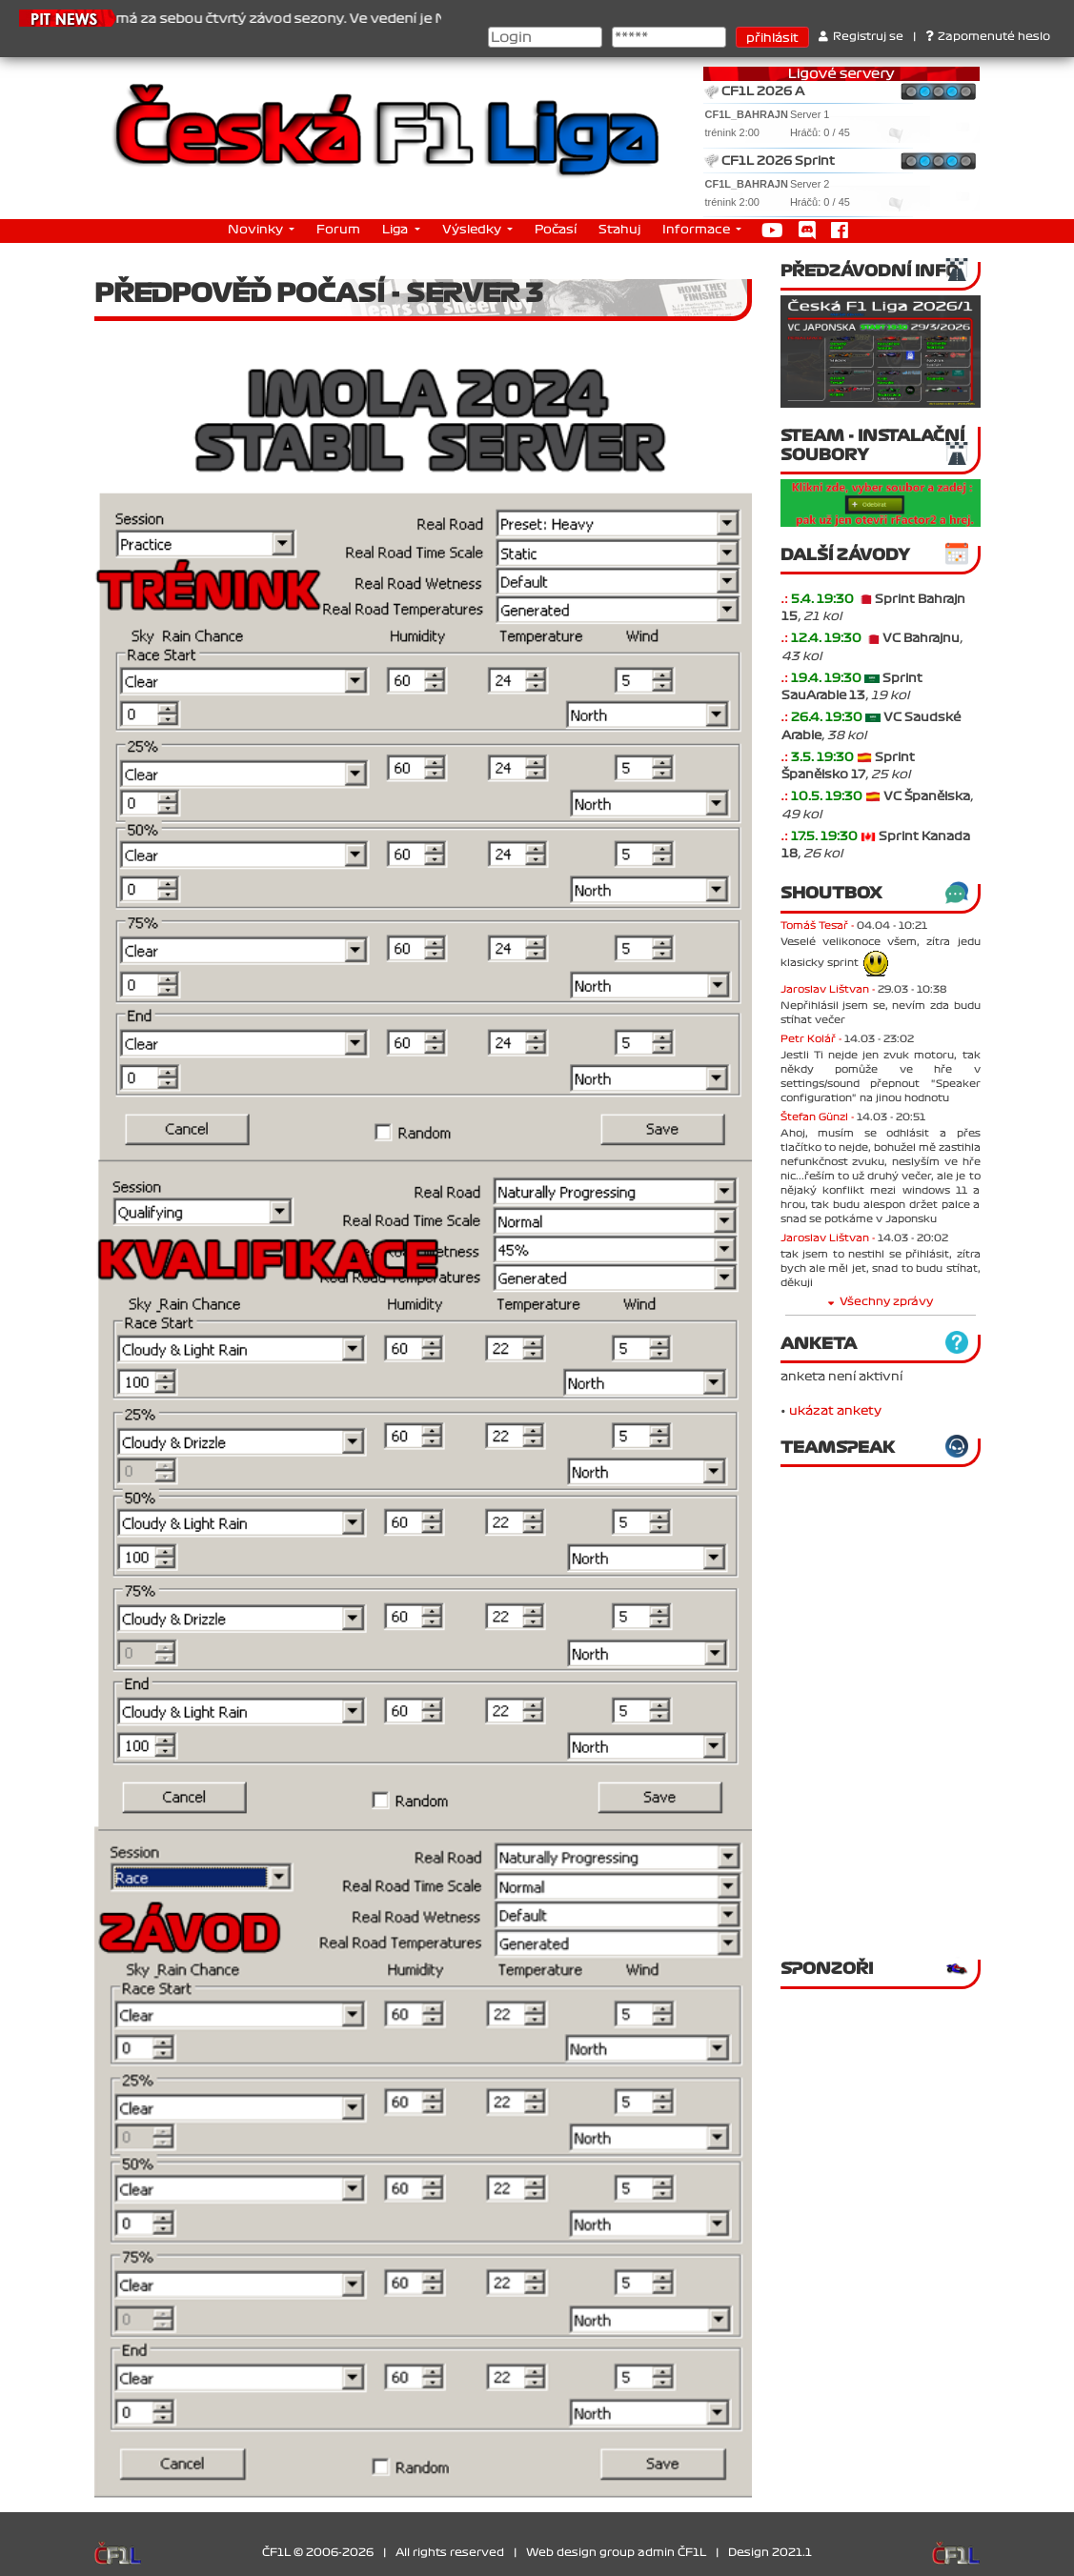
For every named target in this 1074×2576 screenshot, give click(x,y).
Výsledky (473, 229)
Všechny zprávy (880, 1302)
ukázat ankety (835, 1411)
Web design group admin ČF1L (616, 2552)
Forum (338, 229)
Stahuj (619, 229)
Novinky (257, 229)
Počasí (556, 229)
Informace (697, 229)
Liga (396, 229)
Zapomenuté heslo (987, 36)
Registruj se (861, 36)
